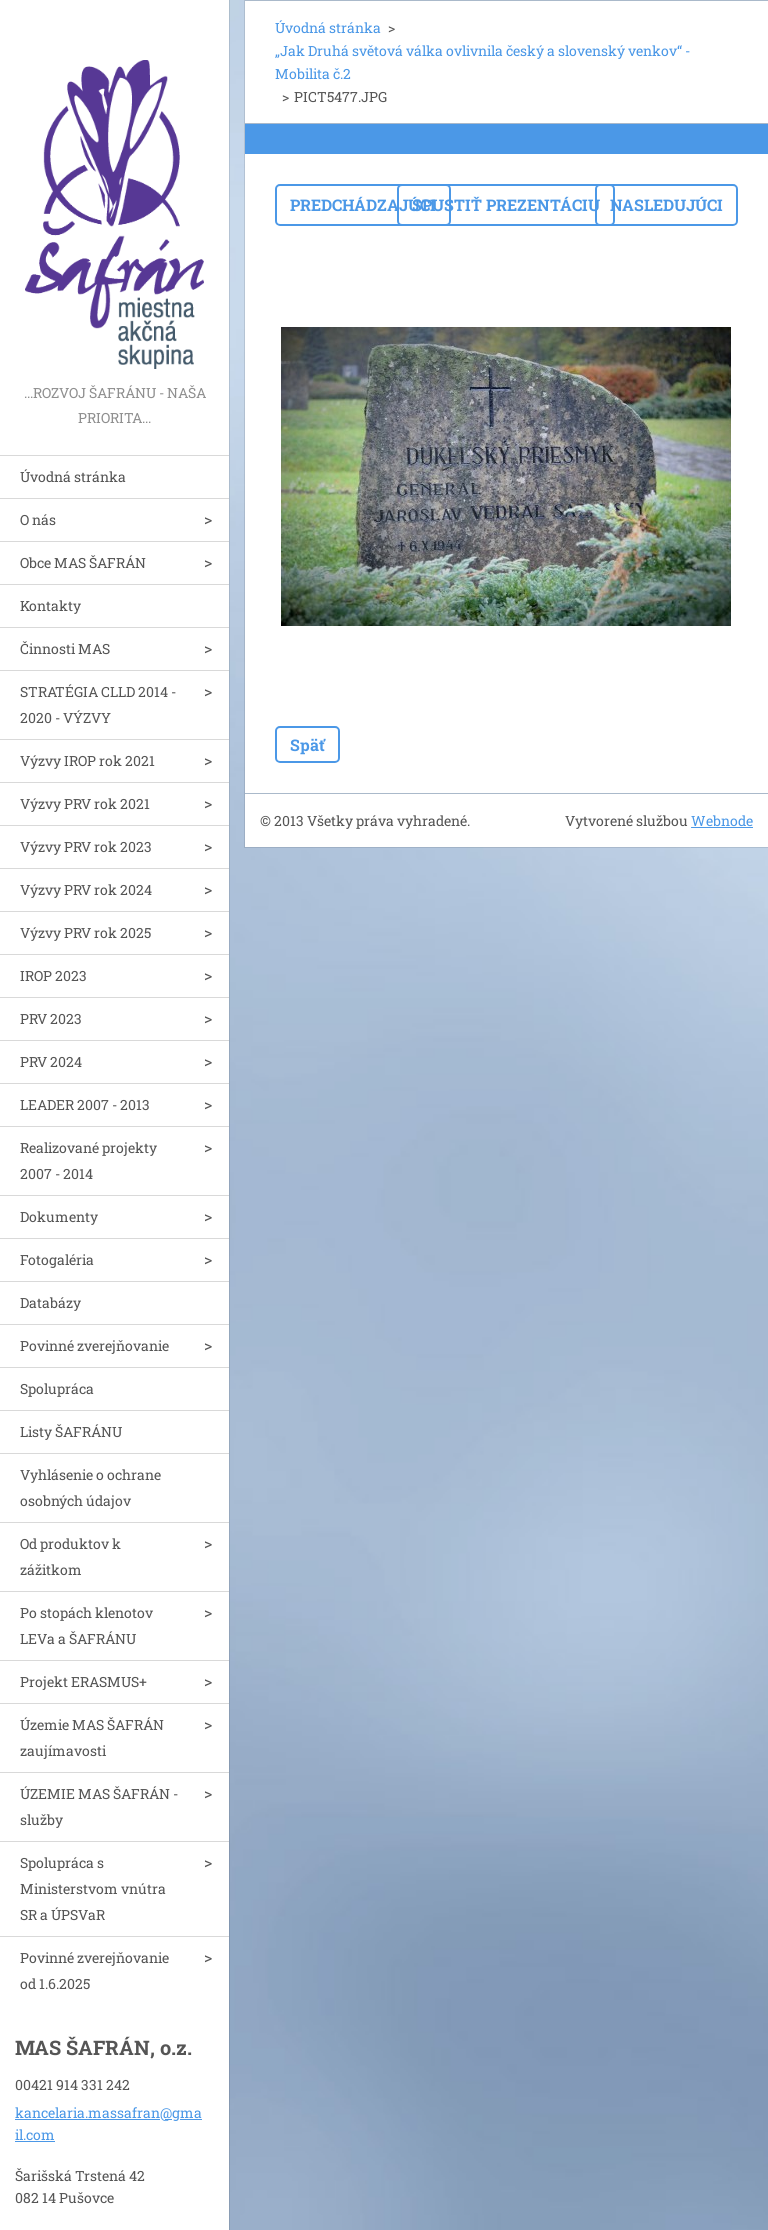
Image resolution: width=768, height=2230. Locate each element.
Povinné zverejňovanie (94, 1345)
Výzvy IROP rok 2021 (87, 760)
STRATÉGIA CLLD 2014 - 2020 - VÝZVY (98, 704)
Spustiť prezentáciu (506, 204)
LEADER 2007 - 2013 (85, 1104)
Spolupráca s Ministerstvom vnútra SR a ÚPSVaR (93, 1888)
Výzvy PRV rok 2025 (85, 932)
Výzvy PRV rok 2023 (86, 846)
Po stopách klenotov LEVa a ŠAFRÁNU (86, 1625)
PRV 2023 (51, 1018)
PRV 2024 (51, 1061)
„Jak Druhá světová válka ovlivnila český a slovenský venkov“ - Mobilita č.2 (482, 62)
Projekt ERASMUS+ (83, 1681)
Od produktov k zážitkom (70, 1556)
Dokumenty (59, 1216)
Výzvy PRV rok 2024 (86, 889)
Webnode (722, 820)
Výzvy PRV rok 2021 (85, 803)
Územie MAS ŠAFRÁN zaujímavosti (92, 1737)
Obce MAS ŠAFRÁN (83, 562)
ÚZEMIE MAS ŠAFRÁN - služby (99, 1806)
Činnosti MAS (65, 648)
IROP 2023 (53, 975)
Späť (307, 744)
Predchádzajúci (363, 204)
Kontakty (50, 605)
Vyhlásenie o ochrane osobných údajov (90, 1487)
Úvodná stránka (73, 476)
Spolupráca (57, 1388)
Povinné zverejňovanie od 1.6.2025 (94, 1970)
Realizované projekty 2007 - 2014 (88, 1160)
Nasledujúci (666, 204)
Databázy (50, 1302)
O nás (38, 519)
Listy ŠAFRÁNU (71, 1431)
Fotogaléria (57, 1259)
